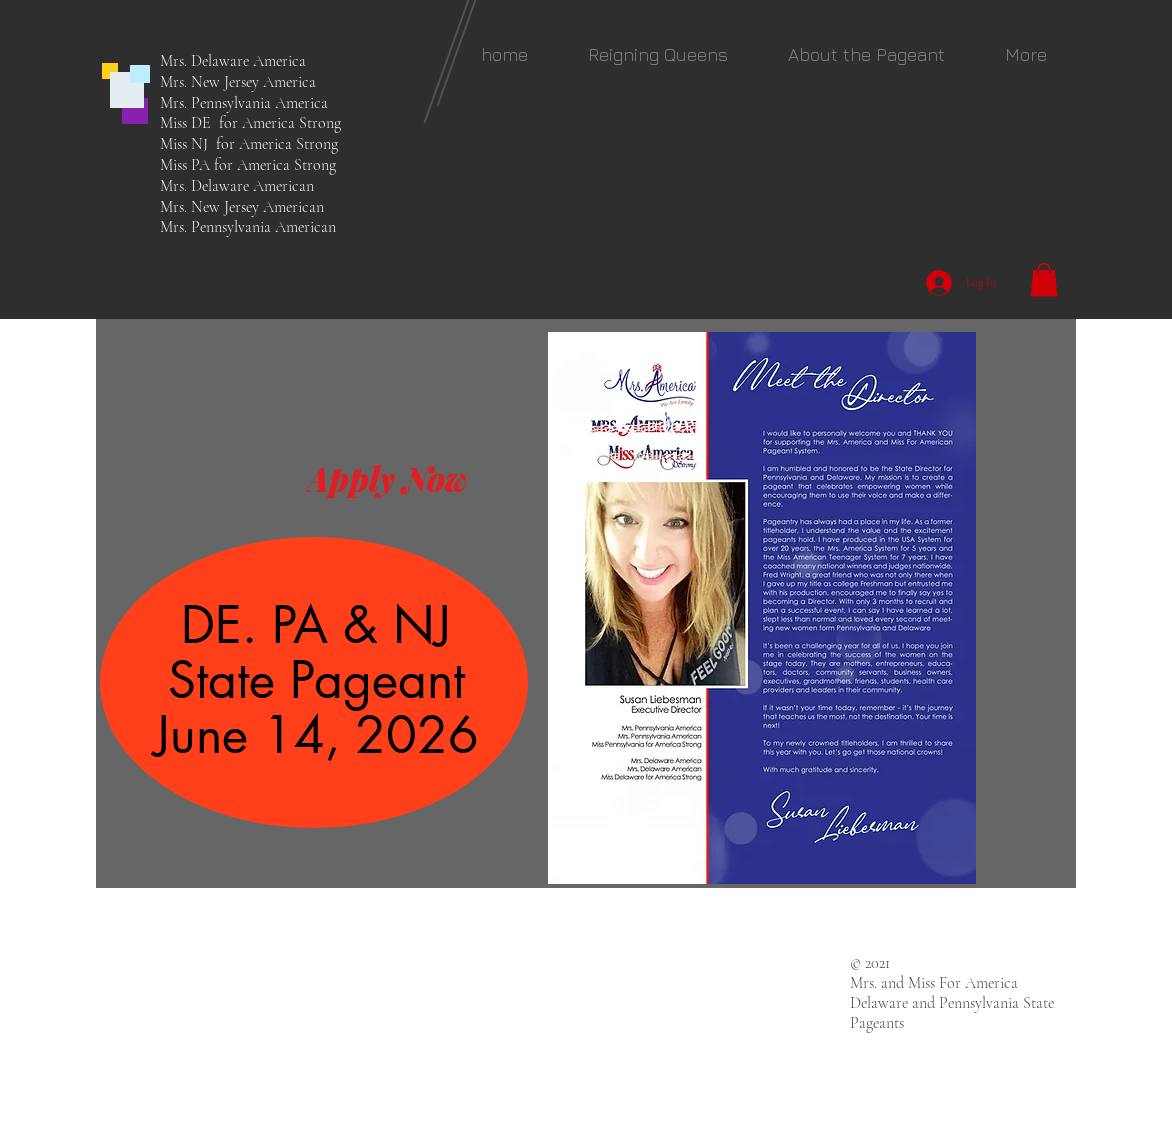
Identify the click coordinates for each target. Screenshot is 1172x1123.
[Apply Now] (386, 478)
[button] (658, 54)
